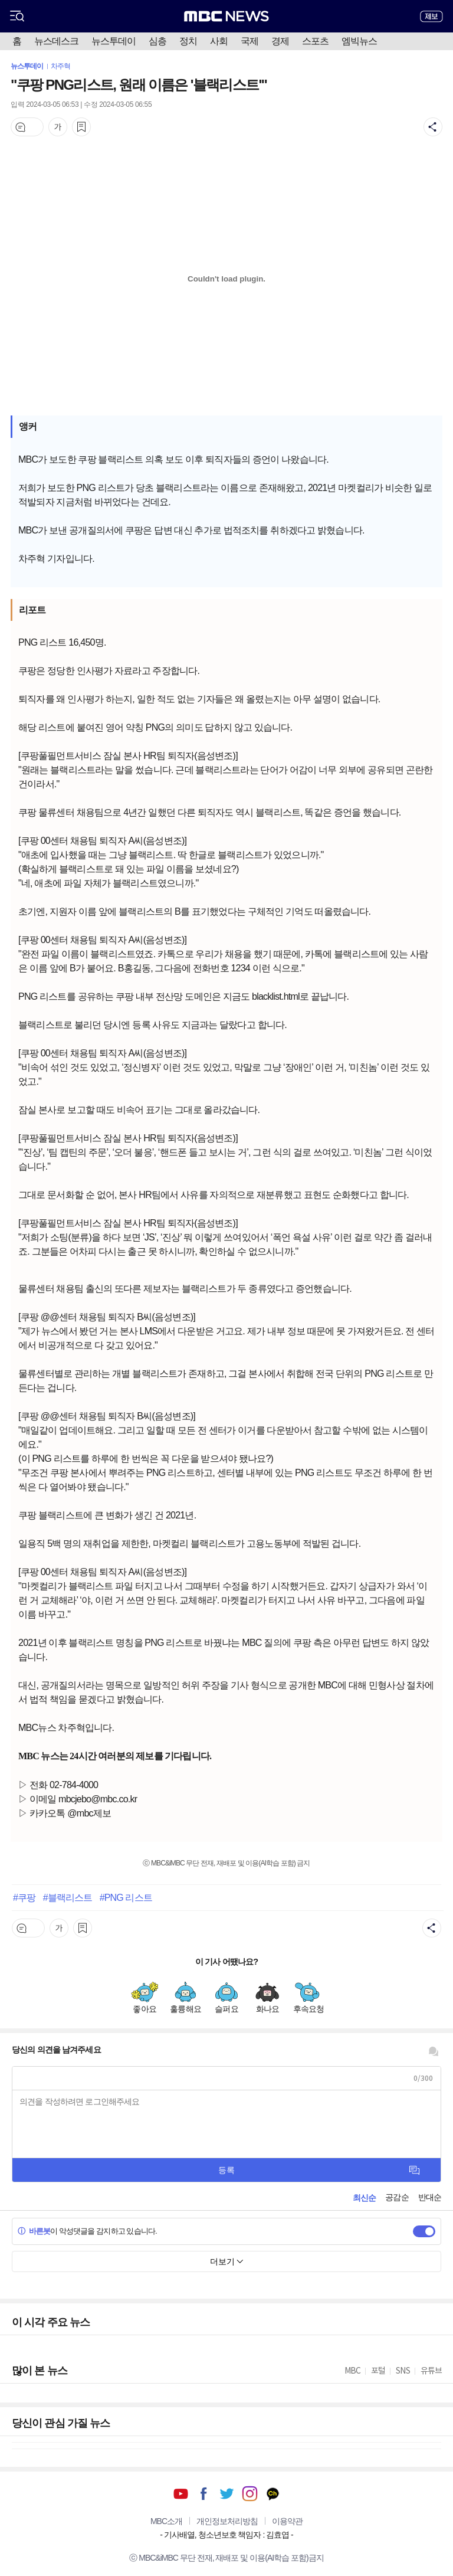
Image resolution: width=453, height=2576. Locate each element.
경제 (280, 41)
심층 (157, 41)
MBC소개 (166, 2521)
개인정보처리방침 (227, 2521)
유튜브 (181, 2494)
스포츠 (315, 41)
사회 (219, 41)
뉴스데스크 (56, 41)
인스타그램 (250, 2494)
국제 (249, 41)
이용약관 (287, 2521)
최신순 (364, 2197)
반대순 (429, 2197)
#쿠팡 (24, 1897)
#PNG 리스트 (126, 1897)
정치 (188, 41)
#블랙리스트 (68, 1897)
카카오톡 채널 (273, 2494)
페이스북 (204, 2494)
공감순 (396, 2197)
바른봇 (34, 2231)
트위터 (227, 2494)
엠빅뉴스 (359, 41)
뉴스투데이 (113, 41)
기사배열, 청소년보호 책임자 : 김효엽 (226, 2534)
